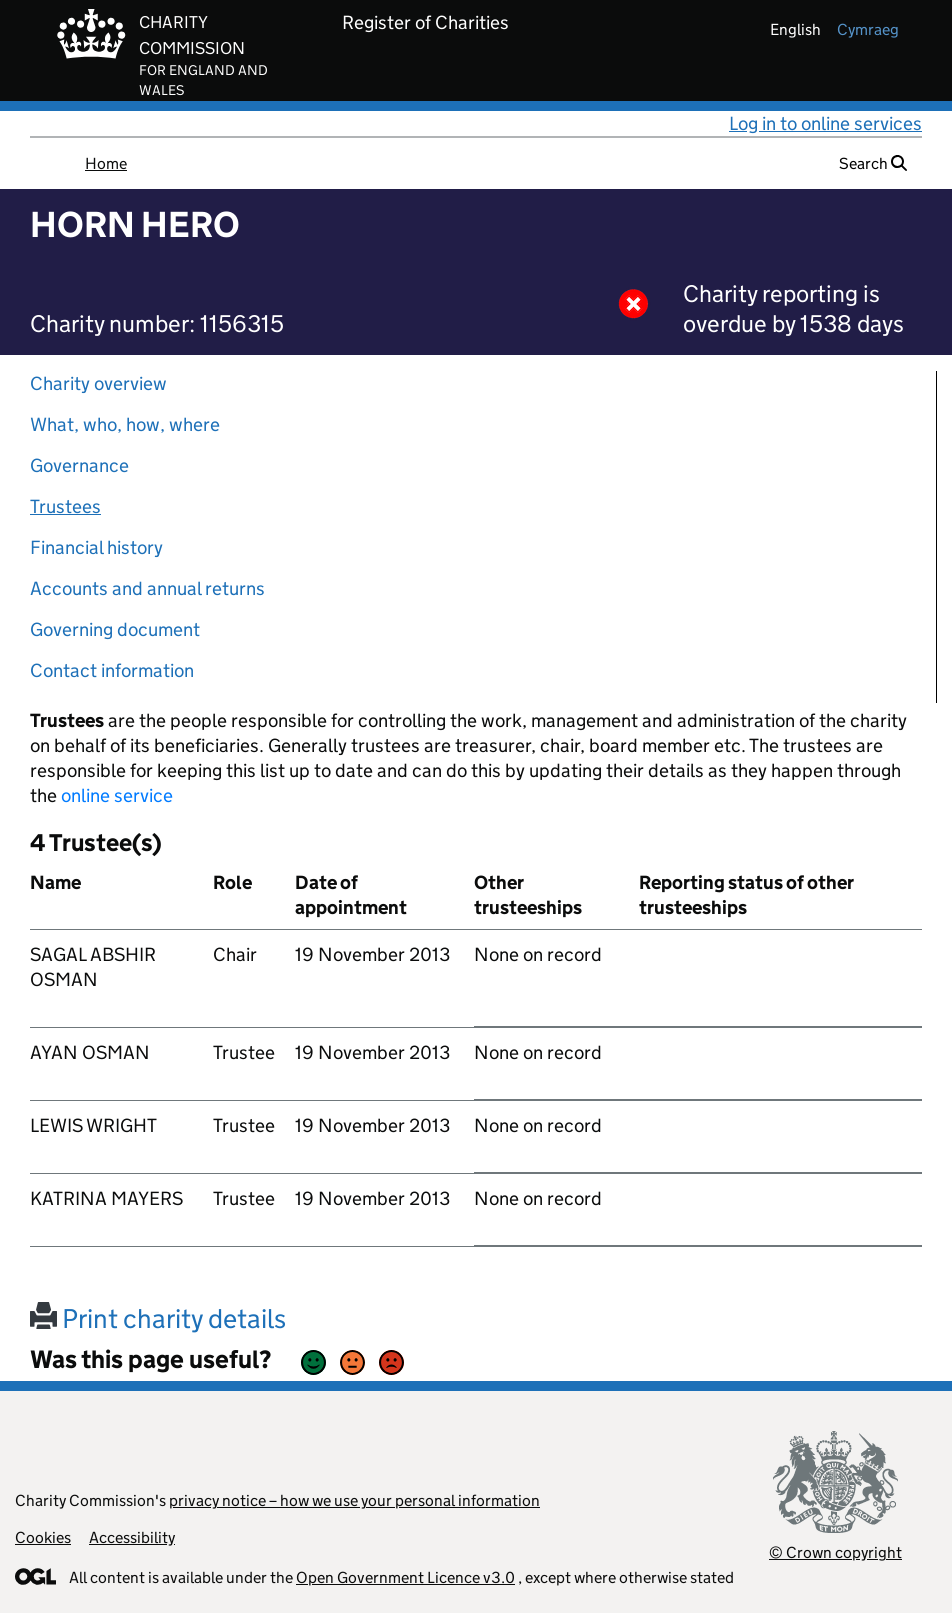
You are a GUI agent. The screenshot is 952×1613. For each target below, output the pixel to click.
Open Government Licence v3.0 (405, 1577)
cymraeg (868, 29)
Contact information (112, 670)
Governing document (115, 629)
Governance (79, 465)
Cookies (43, 1537)
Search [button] (873, 163)
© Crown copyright (835, 1552)
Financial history (96, 547)
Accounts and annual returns (147, 588)
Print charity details (158, 1318)
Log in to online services (825, 123)
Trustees (65, 506)
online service (117, 795)
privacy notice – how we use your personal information (354, 1500)
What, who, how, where (125, 424)
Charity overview (98, 383)
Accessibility (132, 1537)
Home (106, 163)
